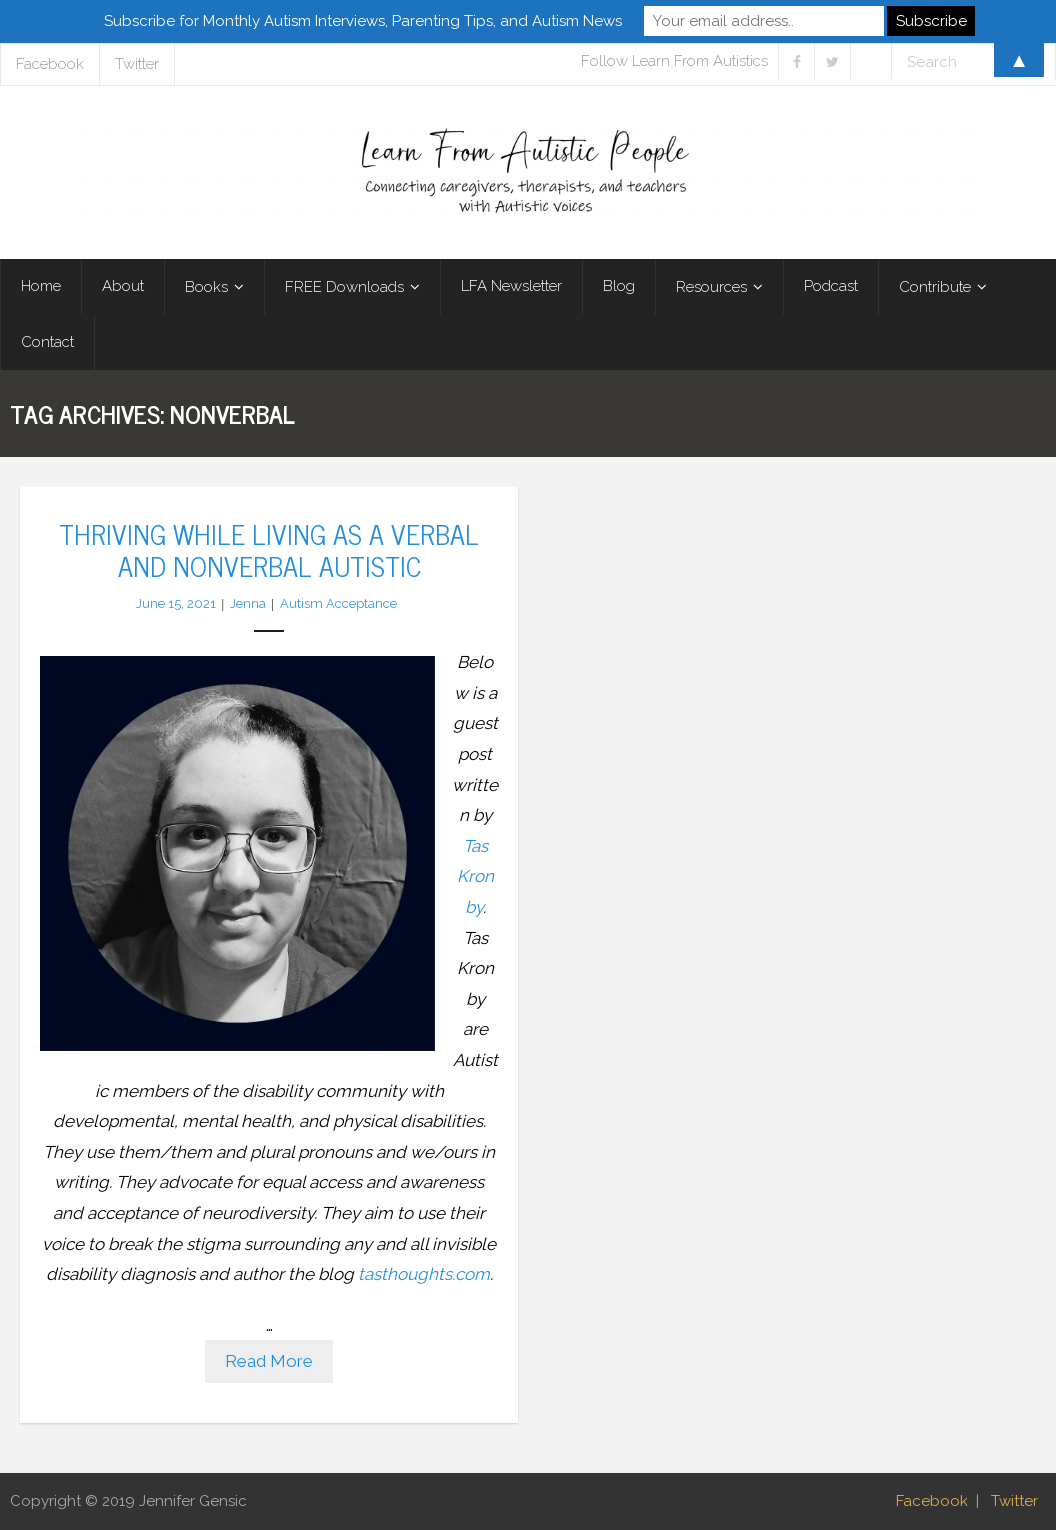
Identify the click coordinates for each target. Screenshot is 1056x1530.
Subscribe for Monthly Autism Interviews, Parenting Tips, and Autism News (363, 21)
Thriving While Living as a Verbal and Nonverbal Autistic (269, 549)
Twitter (1014, 1501)
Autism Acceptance (338, 603)
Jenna (248, 603)
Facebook (932, 1501)
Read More (269, 1361)
